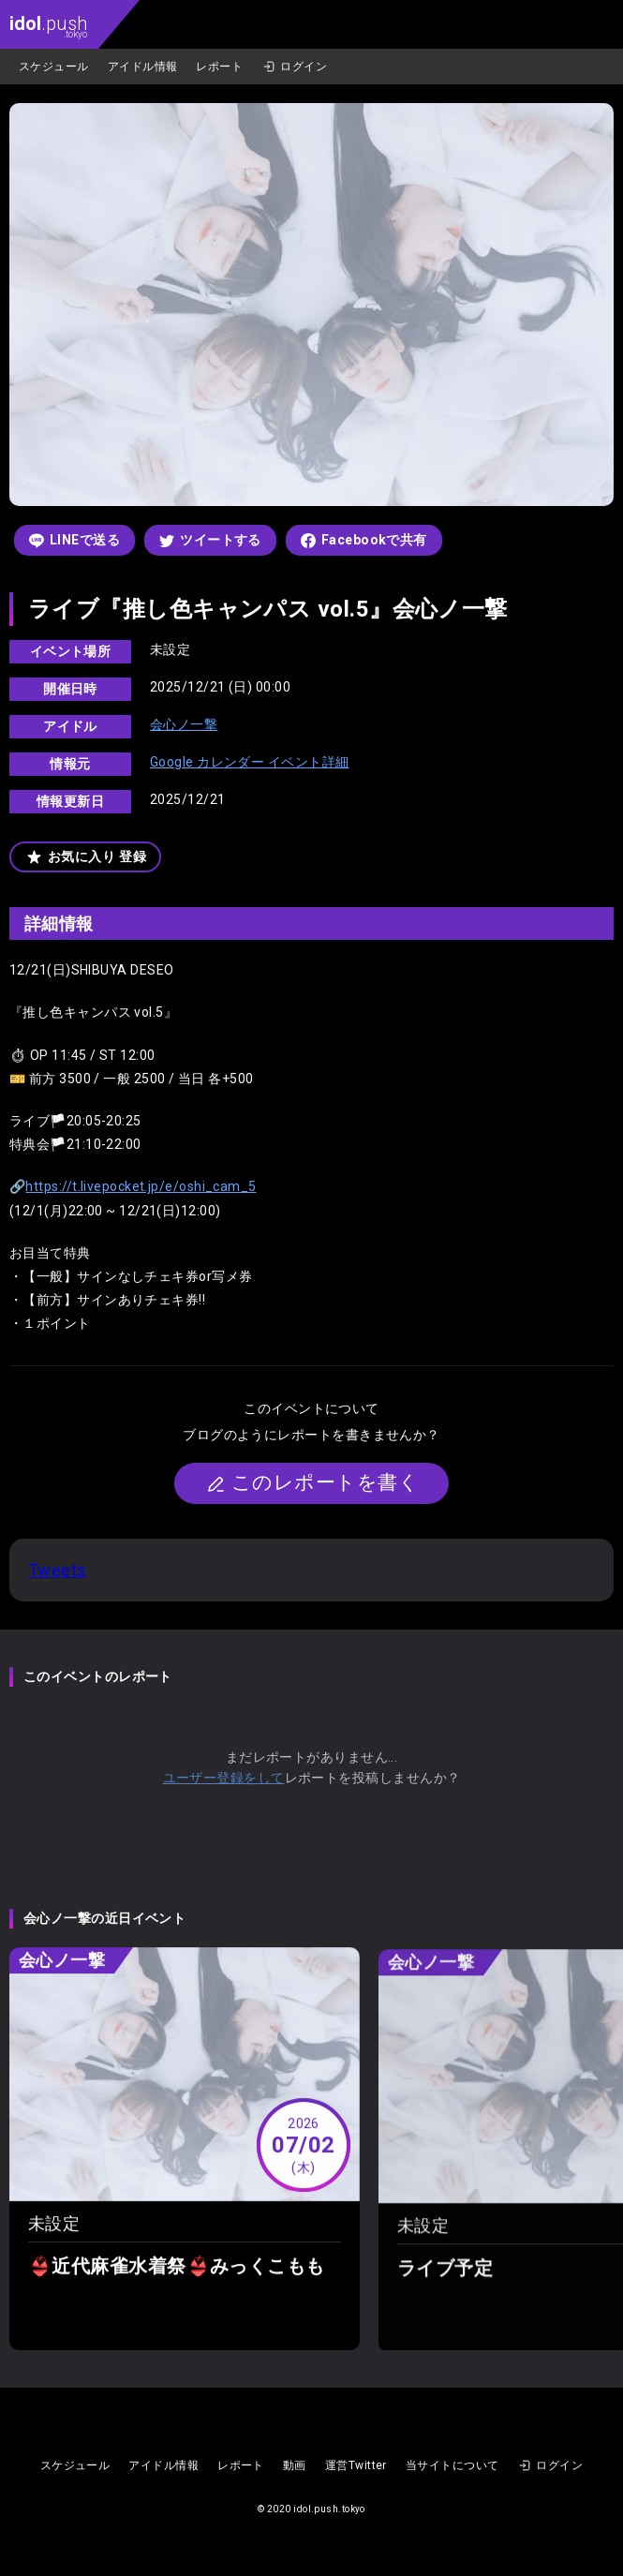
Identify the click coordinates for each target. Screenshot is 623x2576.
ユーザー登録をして (224, 1777)
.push (48, 25)
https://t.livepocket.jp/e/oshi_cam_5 (140, 1186)
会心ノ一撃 (183, 724)
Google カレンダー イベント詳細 (249, 761)
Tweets (57, 1570)
